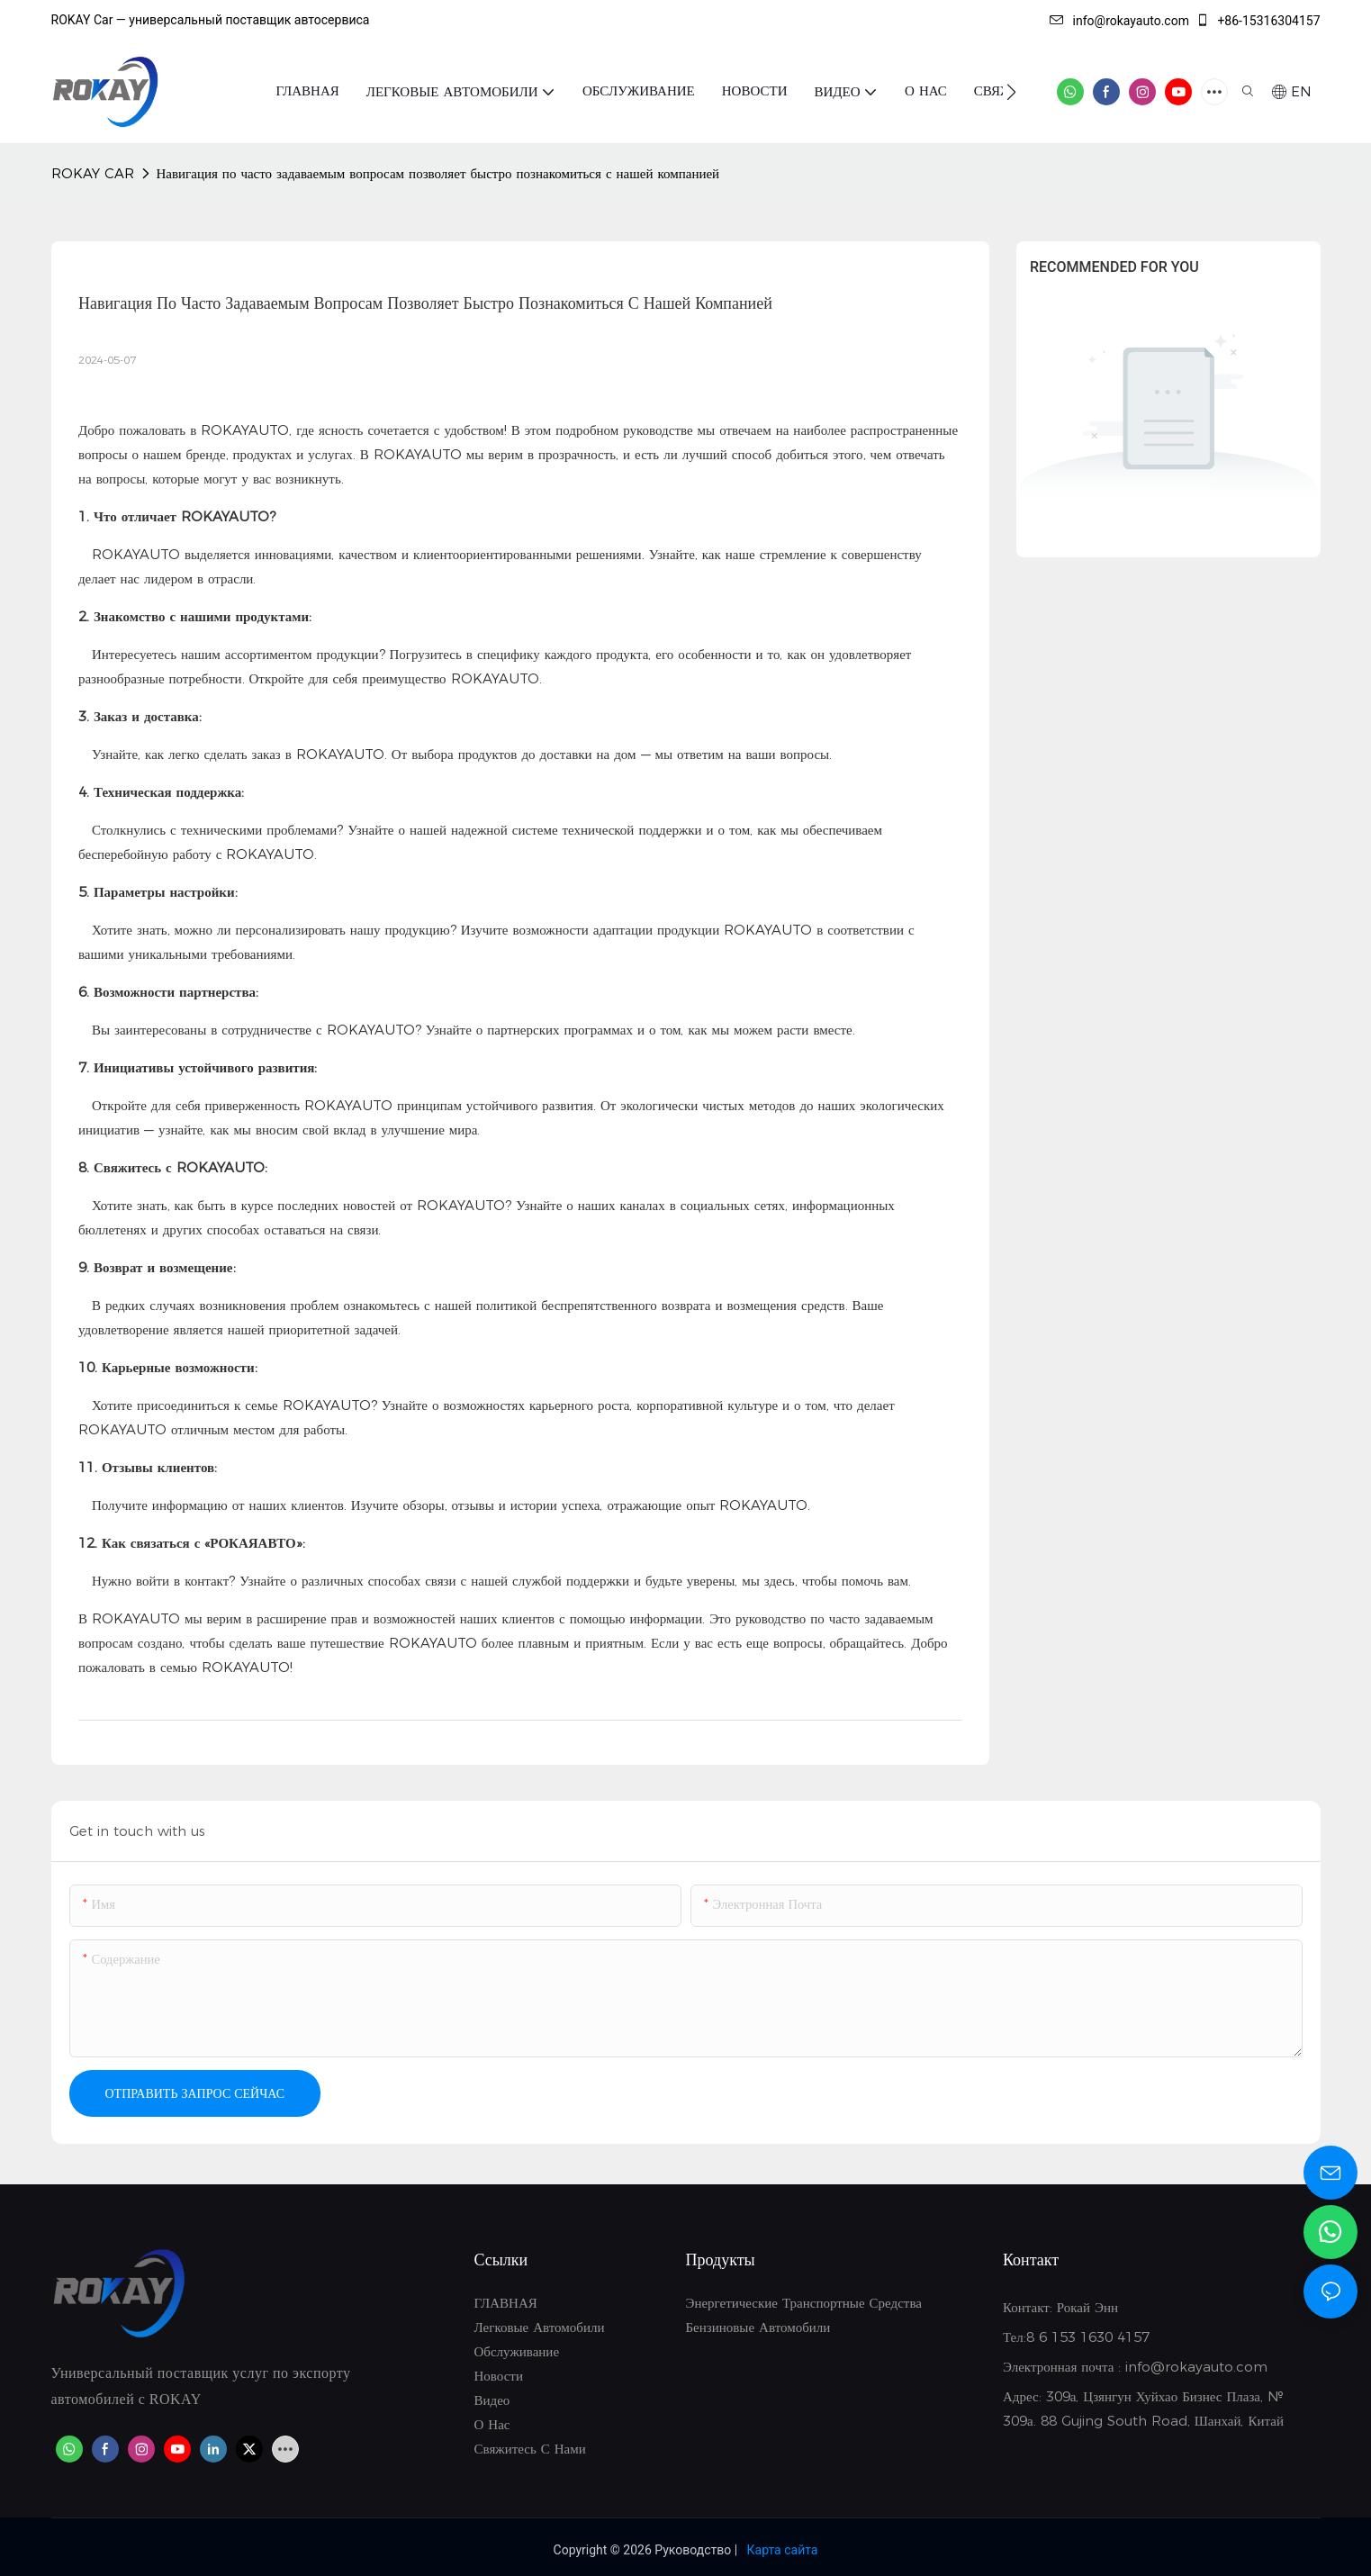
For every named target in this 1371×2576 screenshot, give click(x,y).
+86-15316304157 (1258, 21)
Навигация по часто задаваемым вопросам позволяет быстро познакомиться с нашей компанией (438, 173)
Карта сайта (782, 2550)
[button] (1011, 92)
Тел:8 (1021, 2337)
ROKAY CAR (92, 173)
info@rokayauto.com (1119, 21)
